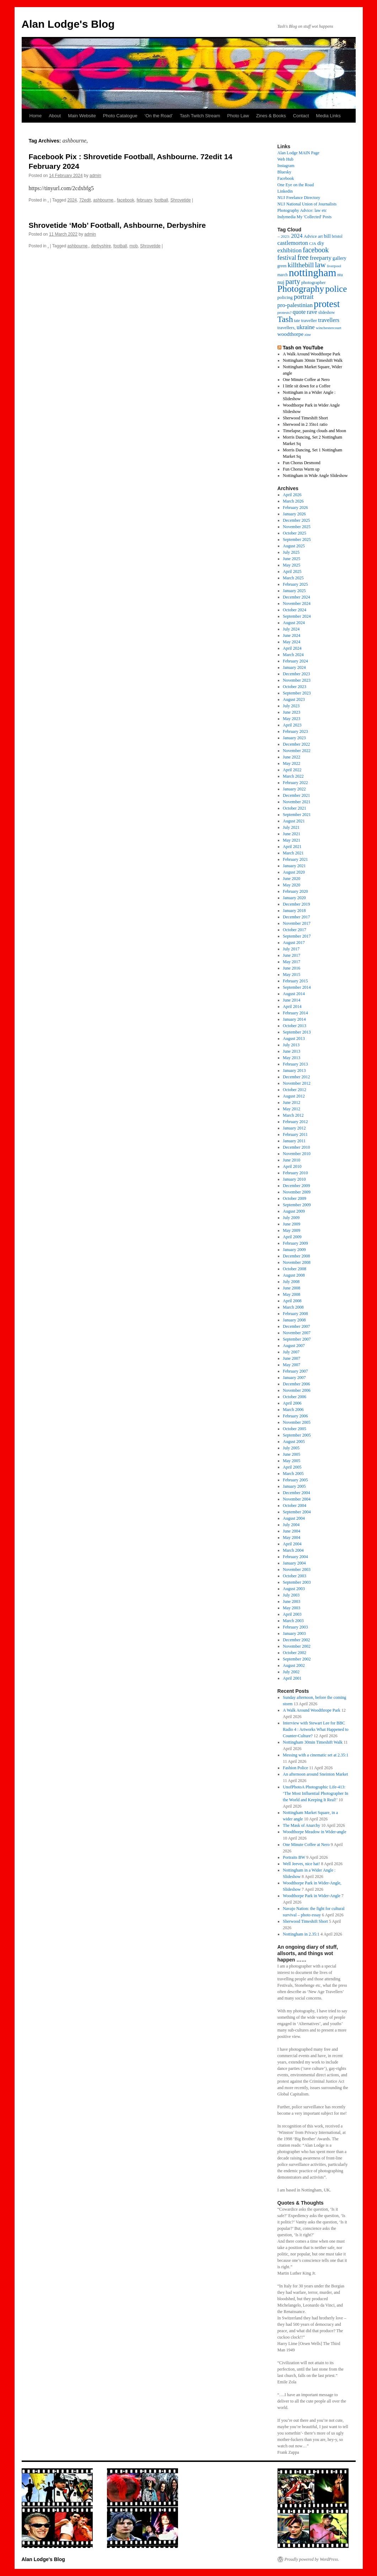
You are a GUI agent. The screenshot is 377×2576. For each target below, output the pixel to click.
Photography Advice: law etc (302, 210)
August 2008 (294, 1275)
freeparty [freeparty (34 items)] (320, 257)
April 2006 (292, 1403)
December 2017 (296, 916)
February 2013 (295, 1064)
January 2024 (294, 667)
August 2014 (294, 993)
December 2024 (296, 597)
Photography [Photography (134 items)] (301, 289)
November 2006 (297, 1390)
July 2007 (291, 1351)
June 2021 (291, 833)
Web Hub (285, 159)
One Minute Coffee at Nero (306, 379)
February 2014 (295, 1012)
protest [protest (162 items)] (327, 304)
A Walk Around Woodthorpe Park (311, 353)
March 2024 (293, 654)
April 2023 (292, 725)
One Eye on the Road (296, 184)
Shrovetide (181, 200)
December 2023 (296, 673)
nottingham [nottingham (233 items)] (312, 272)
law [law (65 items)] (320, 265)
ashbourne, (103, 200)
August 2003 (294, 1588)
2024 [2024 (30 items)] (297, 235)
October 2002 (294, 1652)
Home (35, 115)
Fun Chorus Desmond (301, 462)
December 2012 (296, 1076)
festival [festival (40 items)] (287, 257)
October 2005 (294, 1428)
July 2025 (291, 552)
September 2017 (297, 936)
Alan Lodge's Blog (68, 24)
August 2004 (294, 1518)
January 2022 (294, 789)
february (144, 200)
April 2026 (292, 494)
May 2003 (291, 1607)
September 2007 (297, 1339)
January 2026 (294, 513)
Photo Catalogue (120, 115)
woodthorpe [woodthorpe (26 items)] (291, 334)
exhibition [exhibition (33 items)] (290, 250)
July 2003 (291, 1595)
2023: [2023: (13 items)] (285, 236)
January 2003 (294, 1633)
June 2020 (291, 878)
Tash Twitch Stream (200, 115)
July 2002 (291, 1671)
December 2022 (296, 744)
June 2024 (291, 635)
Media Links (328, 115)
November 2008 (297, 1262)
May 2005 (291, 1460)
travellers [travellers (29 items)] (328, 320)
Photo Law (238, 115)
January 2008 (294, 1319)
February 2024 (295, 661)
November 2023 (297, 680)
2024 (72, 200)
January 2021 (294, 865)
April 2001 (292, 1678)
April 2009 (292, 1236)
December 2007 (296, 1326)
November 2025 (297, 526)
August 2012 (294, 1096)
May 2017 (291, 961)
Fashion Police (295, 1767)
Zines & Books (271, 115)
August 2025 (294, 545)
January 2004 (294, 1563)
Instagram (286, 165)
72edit (85, 200)
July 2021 (291, 827)
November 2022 (297, 750)
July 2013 (291, 1044)
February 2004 (295, 1556)
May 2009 (291, 1230)
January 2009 (294, 1249)
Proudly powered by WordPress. (312, 2559)
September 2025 (297, 539)
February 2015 (295, 980)
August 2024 (294, 622)
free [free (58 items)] (303, 257)
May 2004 (291, 1537)
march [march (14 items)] (283, 275)
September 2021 (297, 814)
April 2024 (292, 648)
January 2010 (294, 1179)
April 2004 (292, 1543)
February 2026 (295, 507)
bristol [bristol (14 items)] (337, 236)
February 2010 (295, 1172)
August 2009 (294, 1211)
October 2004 (294, 1505)
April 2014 (292, 1006)
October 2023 (294, 686)
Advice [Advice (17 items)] (310, 236)
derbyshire (101, 245)
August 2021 (294, 821)
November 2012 (297, 1083)
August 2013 (294, 1038)
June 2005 (291, 1454)
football (161, 200)
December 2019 (296, 904)
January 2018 (294, 910)
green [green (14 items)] (282, 266)
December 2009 (296, 1185)
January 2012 (294, 1128)
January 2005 (294, 1486)
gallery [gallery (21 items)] (339, 258)
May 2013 (291, 1057)
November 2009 (297, 1192)
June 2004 (291, 1531)
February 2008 (295, 1313)
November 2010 (297, 1153)
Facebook (286, 178)
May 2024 (291, 641)
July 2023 (291, 705)
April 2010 (292, 1166)
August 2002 (294, 1665)
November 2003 (297, 1569)
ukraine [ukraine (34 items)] (306, 327)
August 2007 (294, 1345)
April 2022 (292, 769)
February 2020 (295, 891)
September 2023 (297, 693)
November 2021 (297, 801)
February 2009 (295, 1243)
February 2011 (295, 1134)
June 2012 (291, 1102)
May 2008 (291, 1294)
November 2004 (297, 1499)
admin (95, 175)
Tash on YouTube (302, 347)
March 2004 (293, 1550)
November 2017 (297, 923)
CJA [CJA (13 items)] (312, 243)
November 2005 (297, 1422)
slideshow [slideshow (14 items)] (326, 312)
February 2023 (295, 731)
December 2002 (296, 1639)
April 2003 (292, 1614)
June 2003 (291, 1601)
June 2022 (291, 757)
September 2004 (297, 1511)
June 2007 (291, 1358)
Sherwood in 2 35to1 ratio (305, 424)
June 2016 (291, 968)
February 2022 (295, 782)
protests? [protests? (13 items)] (285, 312)
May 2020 (291, 884)
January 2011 (294, 1140)
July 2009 (291, 1217)
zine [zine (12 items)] (308, 335)
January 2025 (294, 590)
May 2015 (291, 974)
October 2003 (294, 1575)
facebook (125, 200)
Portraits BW (294, 1857)
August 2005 (294, 1441)
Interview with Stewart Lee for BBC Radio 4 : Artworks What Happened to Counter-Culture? (315, 1729)
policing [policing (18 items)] (285, 297)
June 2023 (291, 712)
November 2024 (297, 603)
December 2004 (296, 1492)
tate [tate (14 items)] (297, 320)
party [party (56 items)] (292, 281)
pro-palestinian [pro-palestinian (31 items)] (295, 305)
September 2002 (297, 1659)
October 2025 (294, 533)
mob (133, 245)
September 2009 (297, 1204)
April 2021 (292, 846)
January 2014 (294, 1019)
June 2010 (291, 1160)
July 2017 (291, 948)
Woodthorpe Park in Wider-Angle (311, 1895)
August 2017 (294, 942)
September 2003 (297, 1582)
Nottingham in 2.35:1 (301, 1934)
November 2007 (297, 1332)
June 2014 (291, 1000)
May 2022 (291, 763)
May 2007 (291, 1364)
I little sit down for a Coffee (306, 385)
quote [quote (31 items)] (299, 311)
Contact (301, 115)
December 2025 (296, 520)
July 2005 (291, 1447)
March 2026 (293, 501)
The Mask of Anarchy (301, 1825)
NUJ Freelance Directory (299, 197)
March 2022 (293, 776)
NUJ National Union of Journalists (307, 204)
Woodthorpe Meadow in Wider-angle (314, 1831)
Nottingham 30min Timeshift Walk (313, 360)
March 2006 (293, 1409)
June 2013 (291, 1051)
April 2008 (292, 1300)
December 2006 (296, 1383)
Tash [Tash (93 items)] (285, 319)
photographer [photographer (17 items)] (313, 282)
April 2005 (292, 1467)
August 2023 (294, 699)
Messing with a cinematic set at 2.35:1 (315, 1755)
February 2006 (295, 1415)
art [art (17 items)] (320, 236)
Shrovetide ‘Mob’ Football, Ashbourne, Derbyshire (117, 225)
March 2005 (293, 1473)
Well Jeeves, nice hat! (301, 1863)
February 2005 (295, 1479)
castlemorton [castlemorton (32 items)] (293, 243)
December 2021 (296, 795)
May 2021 (291, 840)
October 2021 (294, 808)
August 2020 (294, 872)
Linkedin (285, 191)
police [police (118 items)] (336, 289)
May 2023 (291, 718)
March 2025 (293, 577)
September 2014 (297, 987)
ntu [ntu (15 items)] (340, 274)
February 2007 (295, 1371)
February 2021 (295, 859)
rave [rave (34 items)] (312, 311)
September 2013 (297, 1032)
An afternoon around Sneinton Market (315, 1774)
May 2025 (291, 565)
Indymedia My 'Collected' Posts (305, 216)
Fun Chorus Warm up (301, 469)
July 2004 (291, 1524)
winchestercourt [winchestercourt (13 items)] (328, 328)
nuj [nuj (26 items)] (281, 282)
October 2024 (294, 609)
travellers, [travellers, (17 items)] (287, 327)
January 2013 (294, 1070)
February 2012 (295, 1121)
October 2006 (294, 1396)
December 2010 (296, 1147)
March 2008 (293, 1307)
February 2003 (295, 1627)
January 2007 (294, 1377)
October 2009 (294, 1198)
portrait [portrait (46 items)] (304, 296)
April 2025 (292, 571)
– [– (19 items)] (279, 236)
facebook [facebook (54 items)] (316, 250)
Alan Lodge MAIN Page (298, 152)
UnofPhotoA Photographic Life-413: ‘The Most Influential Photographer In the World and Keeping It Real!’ (315, 1793)
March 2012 (293, 1115)
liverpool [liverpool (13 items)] (334, 266)
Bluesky (284, 172)
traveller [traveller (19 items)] (309, 320)
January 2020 (294, 897)
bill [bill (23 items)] (327, 236)
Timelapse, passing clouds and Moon (314, 430)
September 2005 (297, 1435)
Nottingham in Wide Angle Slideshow (315, 475)
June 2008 (291, 1288)
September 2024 (297, 616)
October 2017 (294, 929)
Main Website (82, 115)
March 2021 (293, 852)
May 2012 (291, 1108)
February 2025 (295, 584)
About (55, 115)
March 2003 (293, 1620)
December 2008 (296, 1256)
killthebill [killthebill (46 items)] (300, 265)
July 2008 (291, 1281)
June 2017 (291, 955)
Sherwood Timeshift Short (305, 417)
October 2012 (294, 1089)
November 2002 (297, 1646)
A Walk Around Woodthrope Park (311, 1710)
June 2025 (291, 558)
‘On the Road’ (159, 115)
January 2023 (294, 737)
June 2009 (291, 1224)
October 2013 (294, 1025)
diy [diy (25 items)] (320, 243)
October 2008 (294, 1268)
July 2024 (291, 629)
